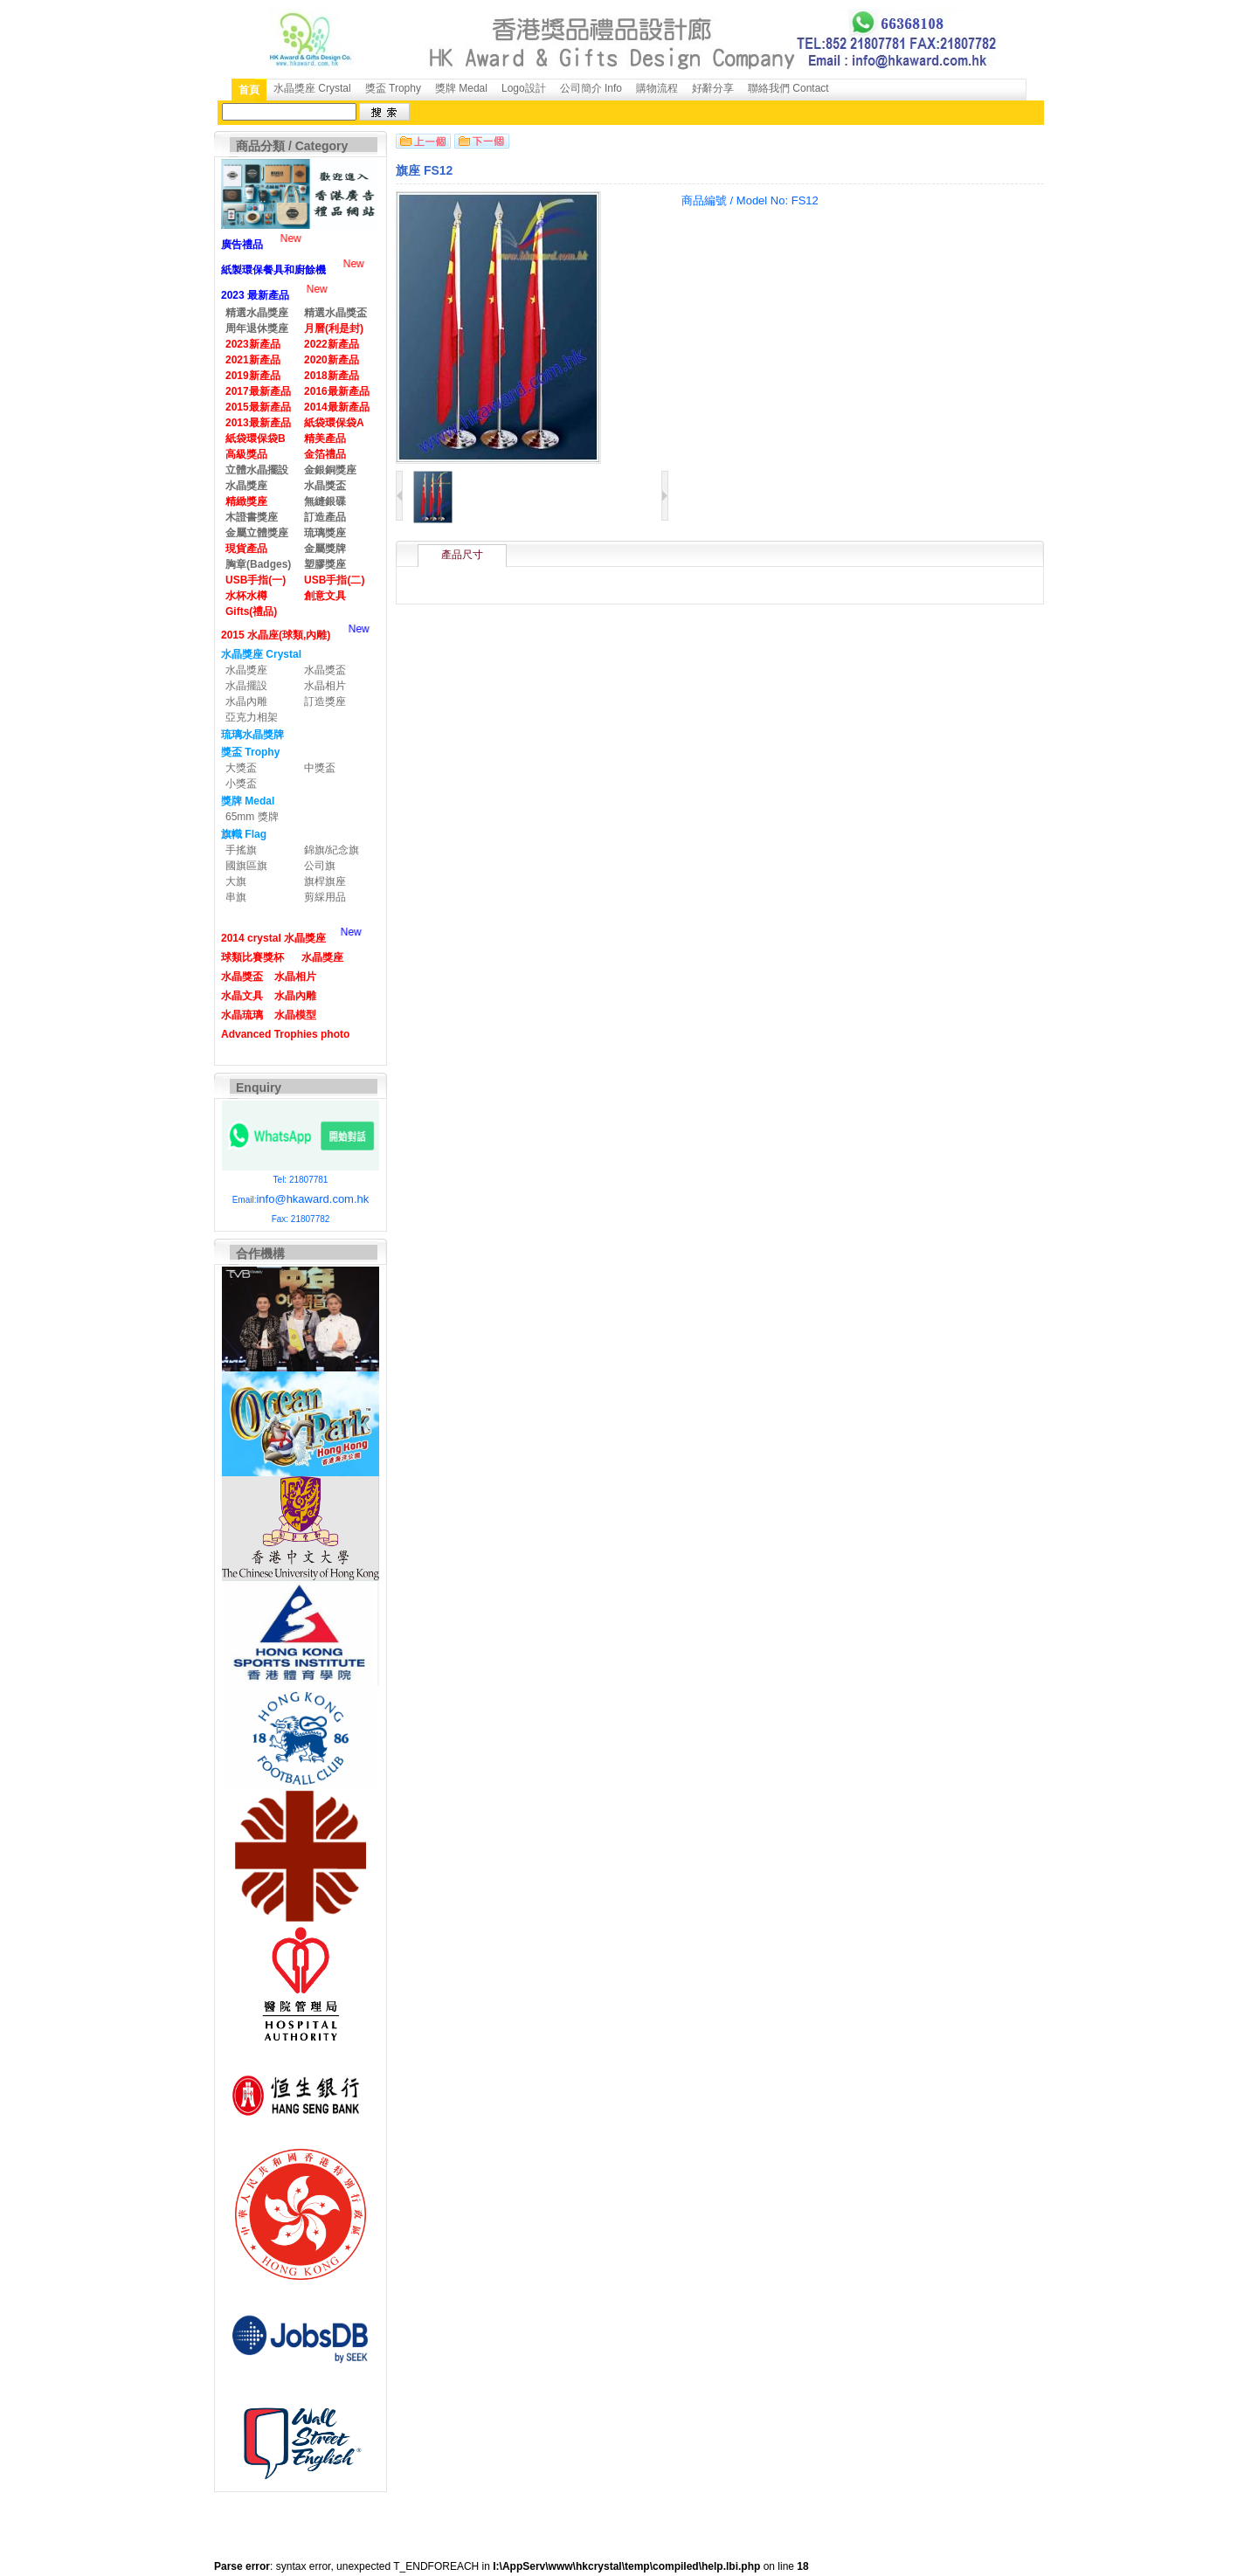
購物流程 (657, 88)
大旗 (235, 881)
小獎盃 (241, 783)
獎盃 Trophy (393, 88)
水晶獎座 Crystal (312, 88)
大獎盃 (241, 768)
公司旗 (319, 866)
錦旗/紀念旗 (331, 850)
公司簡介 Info (591, 88)
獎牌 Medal (461, 88)
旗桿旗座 (325, 881)
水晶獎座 (246, 670)
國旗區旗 (246, 866)
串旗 (235, 897)
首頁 (248, 90)
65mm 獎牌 (252, 817)
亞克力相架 (251, 717)
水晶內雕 (246, 701)
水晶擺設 (246, 686)
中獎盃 (319, 768)
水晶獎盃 (325, 670)
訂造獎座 (325, 701)
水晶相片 (325, 686)
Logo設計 (523, 88)
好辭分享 (713, 88)
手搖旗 (241, 850)
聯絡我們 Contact (788, 88)
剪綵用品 (325, 897)
